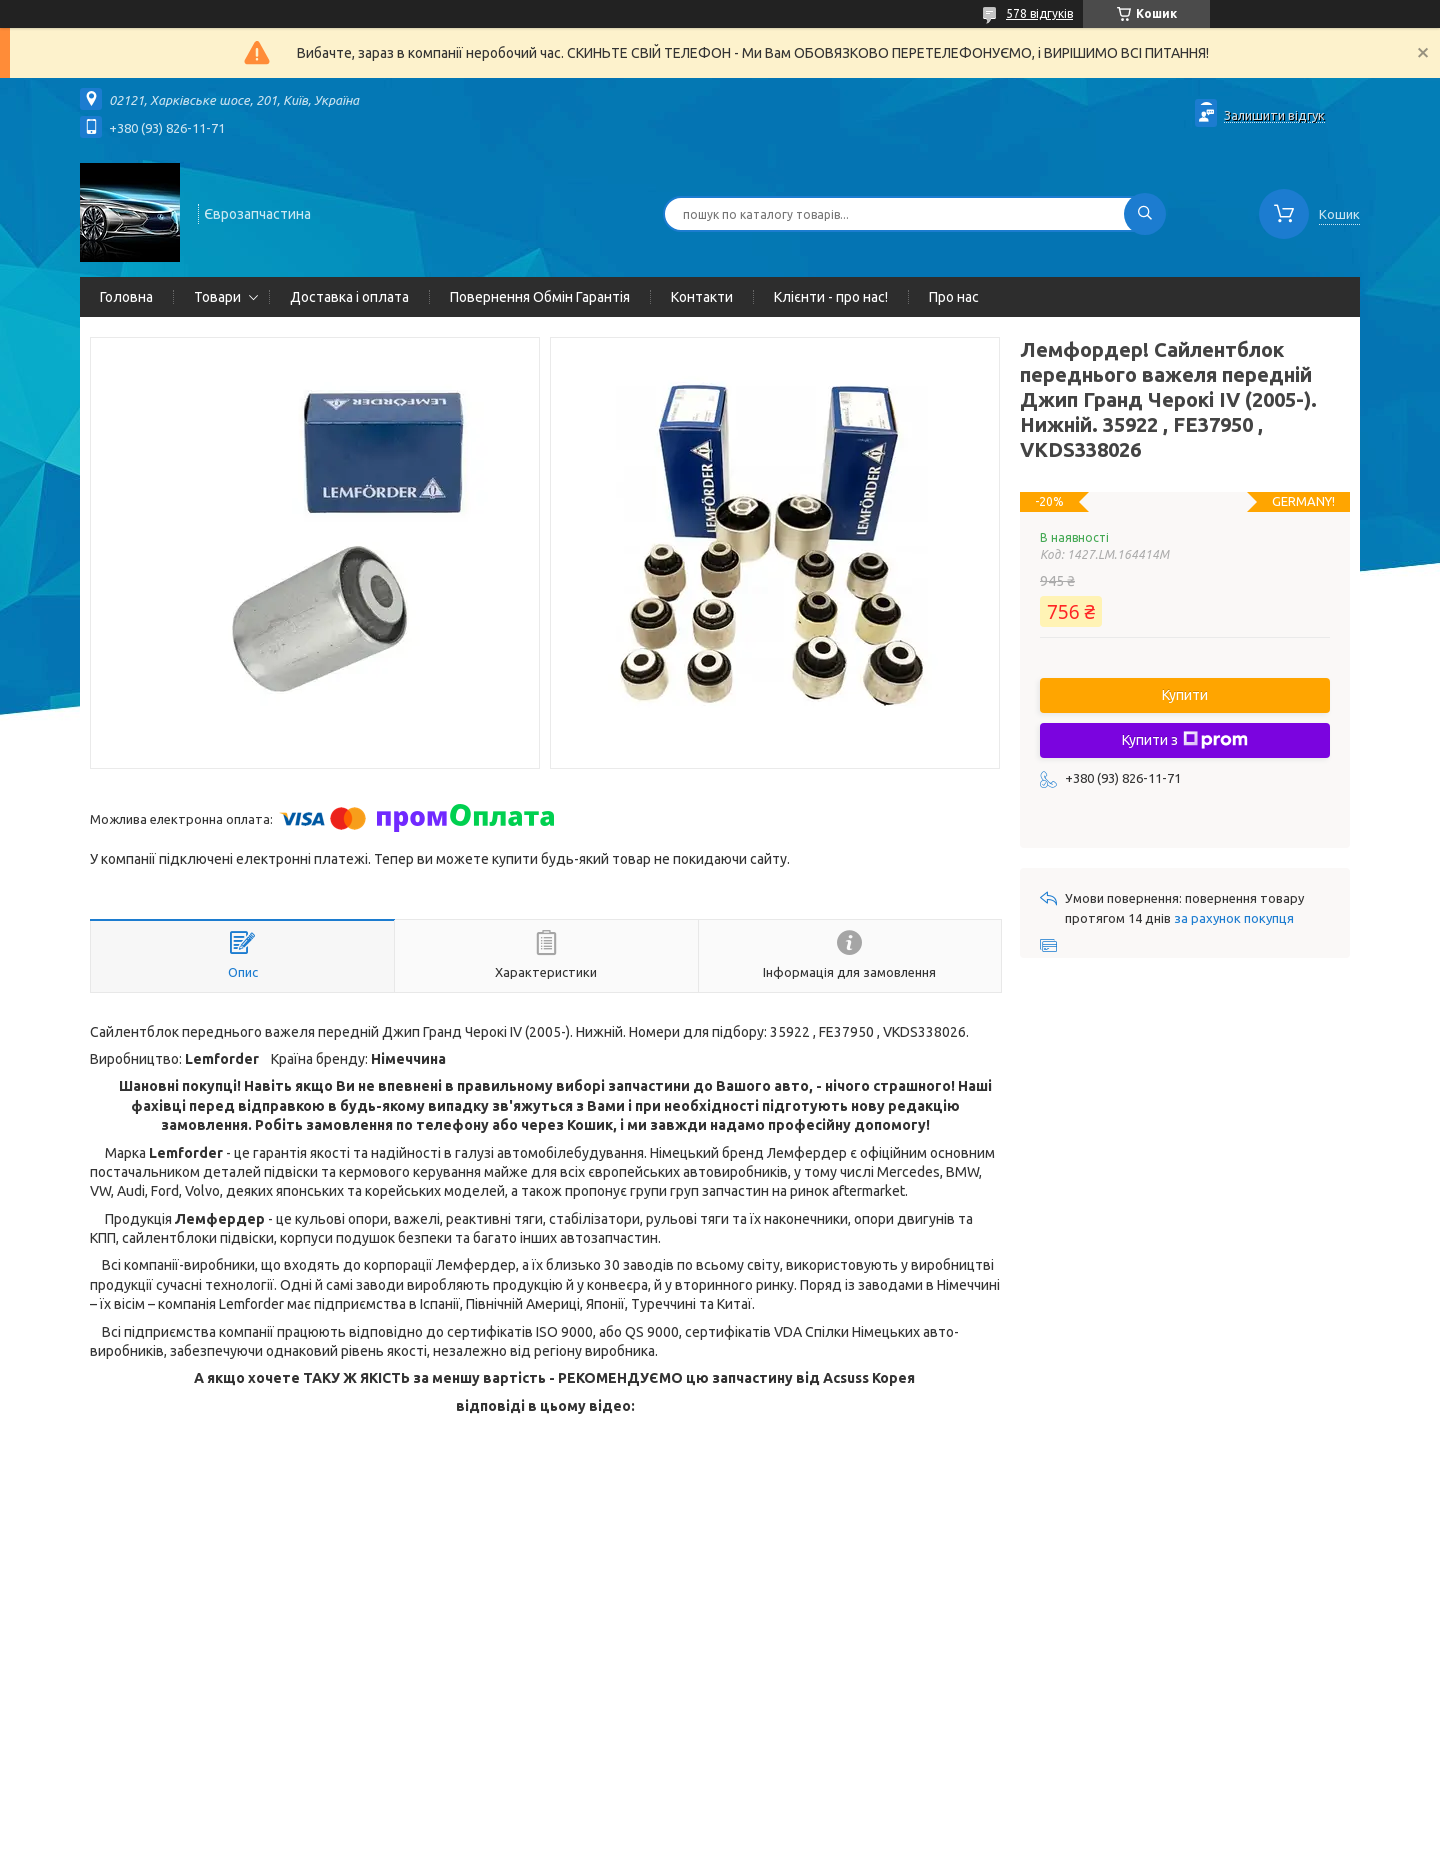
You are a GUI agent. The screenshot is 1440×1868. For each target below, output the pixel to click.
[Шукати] (1145, 214)
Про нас (954, 297)
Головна (126, 297)
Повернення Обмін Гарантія (540, 297)
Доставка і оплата (349, 297)
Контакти (702, 297)
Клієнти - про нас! (831, 297)
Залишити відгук (1274, 115)
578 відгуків (1039, 13)
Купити (1185, 695)
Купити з (1185, 740)
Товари (217, 297)
